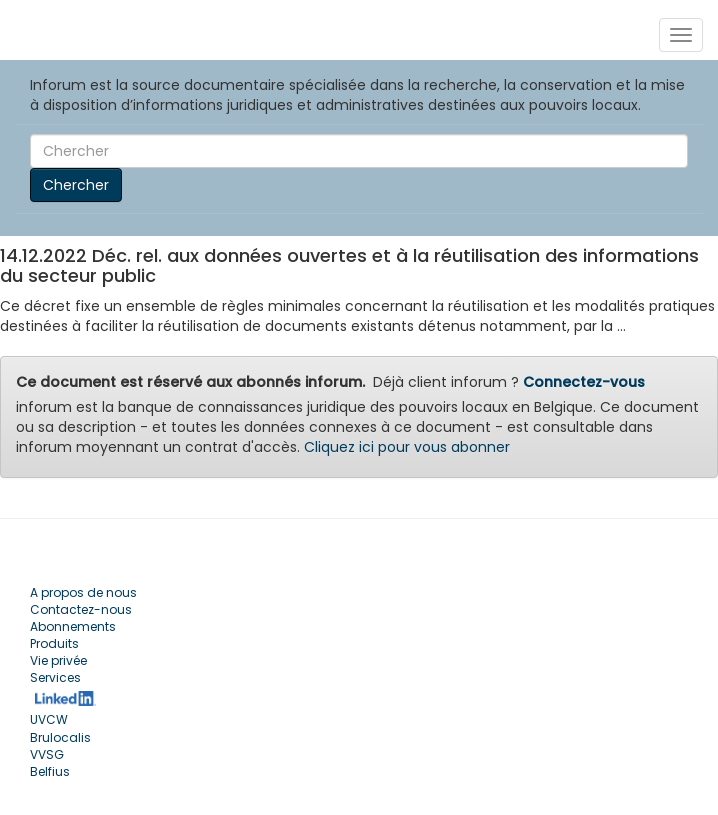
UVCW (49, 719)
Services (55, 677)
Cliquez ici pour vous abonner (407, 447)
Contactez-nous (81, 609)
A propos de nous (83, 592)
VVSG (47, 754)
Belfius (50, 771)
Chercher (76, 185)
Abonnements (73, 626)
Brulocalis (60, 737)
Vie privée (58, 660)
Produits (54, 643)
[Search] (359, 151)
